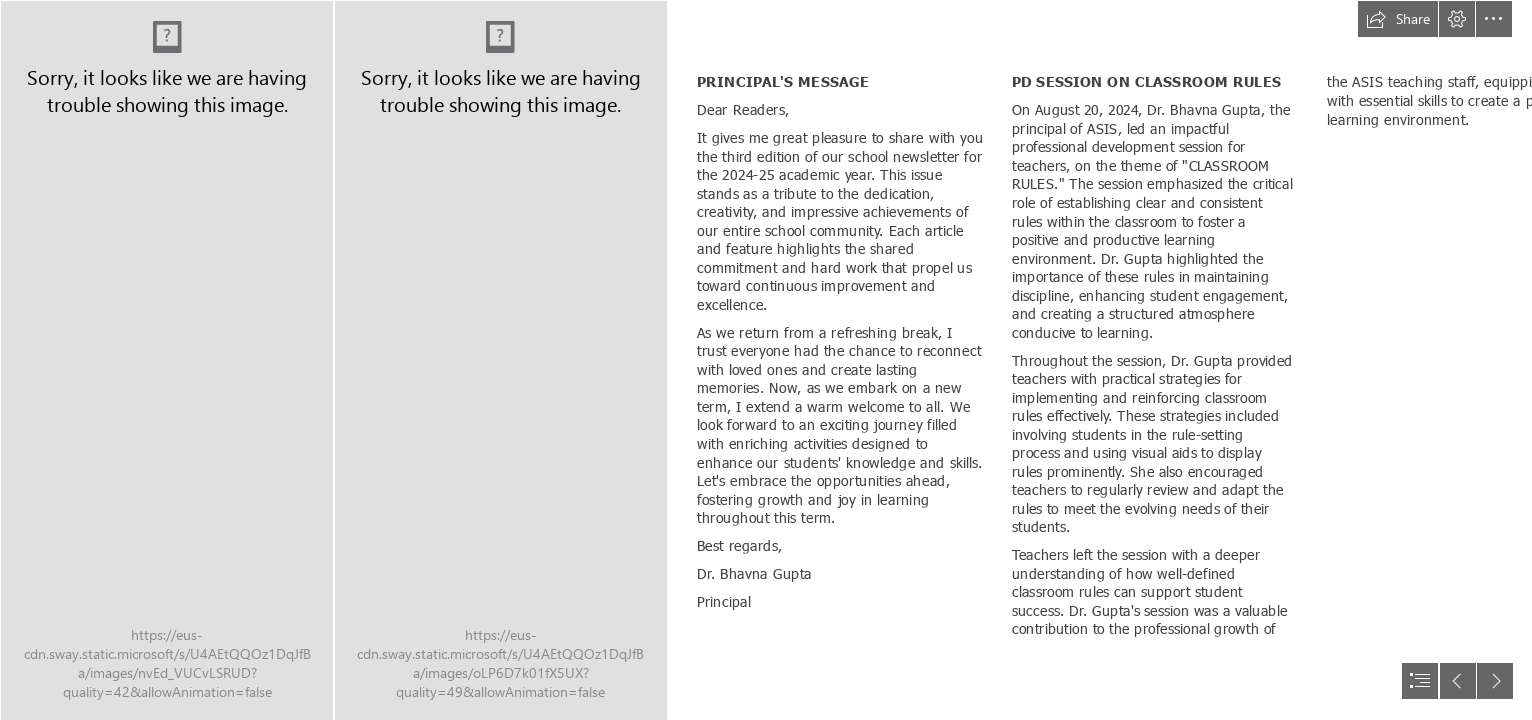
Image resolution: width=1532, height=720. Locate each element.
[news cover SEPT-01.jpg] (166, 360)
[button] (1398, 19)
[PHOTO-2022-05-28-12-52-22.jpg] (500, 360)
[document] (766, 360)
